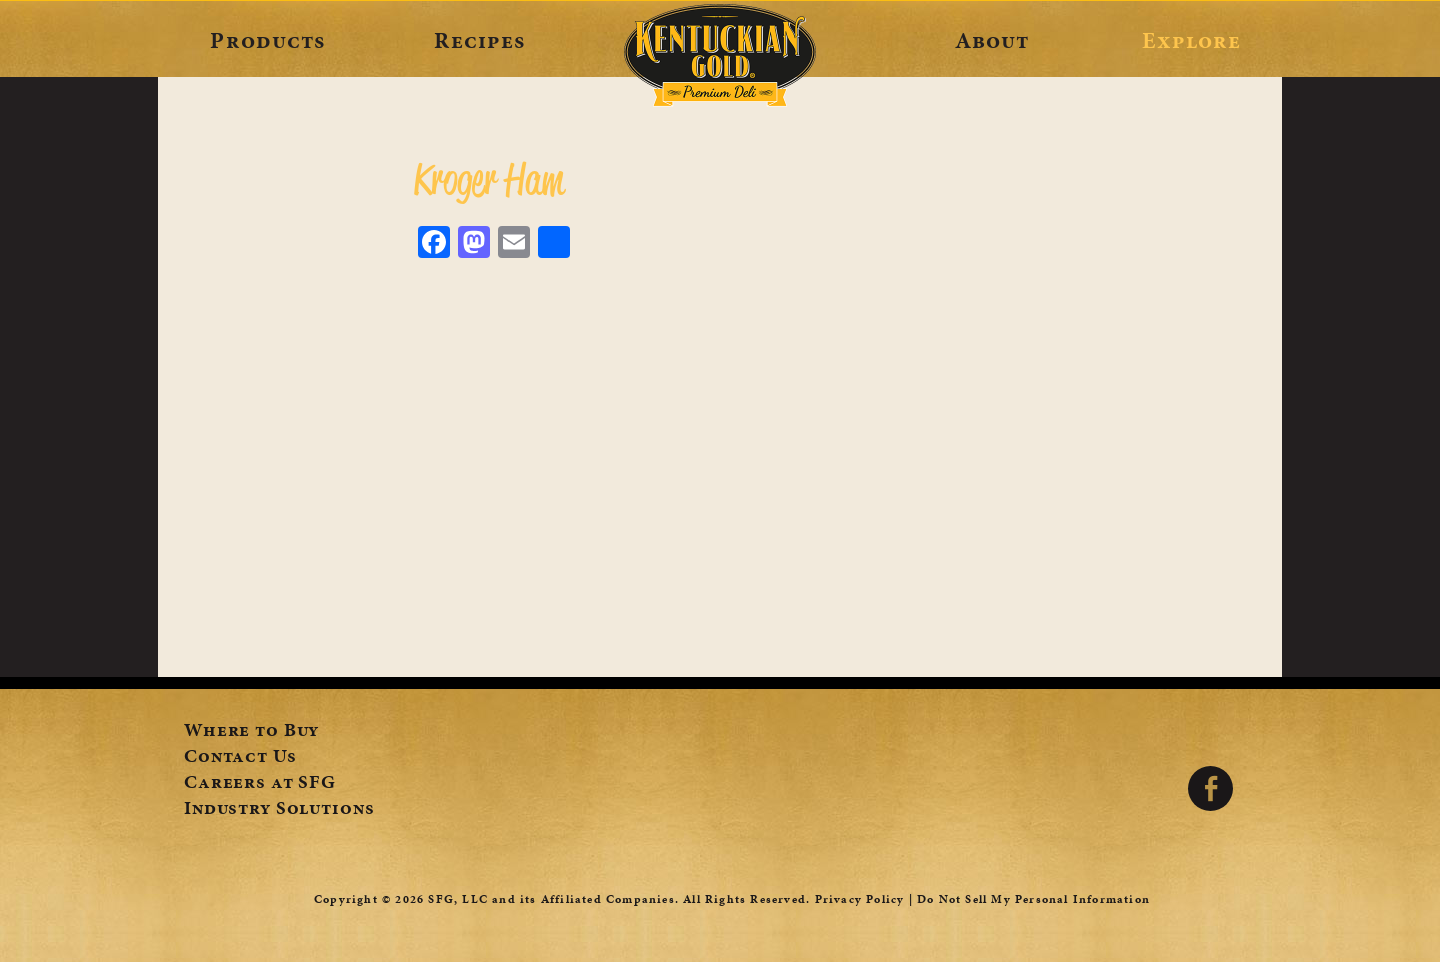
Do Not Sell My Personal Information (1033, 899)
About (992, 40)
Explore (1191, 40)
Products (267, 40)
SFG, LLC (458, 899)
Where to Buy (251, 732)
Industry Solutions (279, 810)
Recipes (479, 40)
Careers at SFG (260, 784)
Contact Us (240, 758)
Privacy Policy (860, 899)
